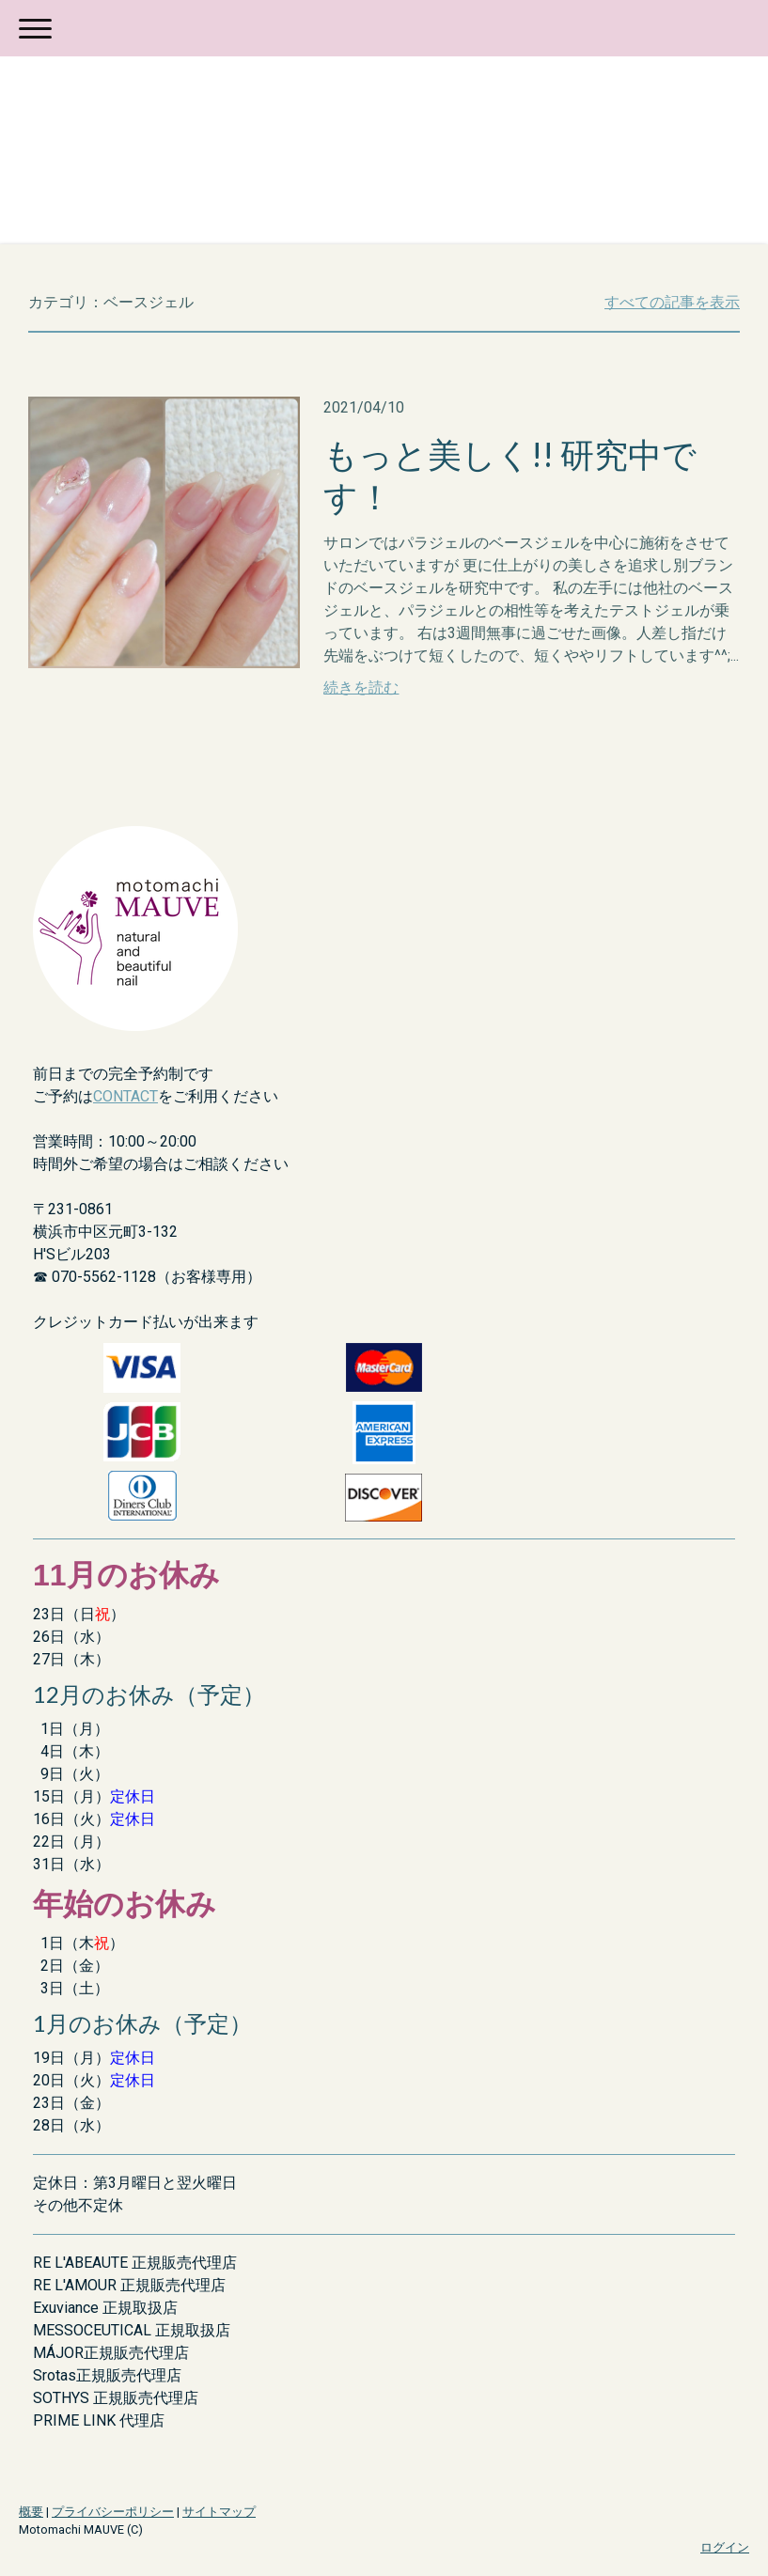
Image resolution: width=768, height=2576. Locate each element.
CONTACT (125, 1096)
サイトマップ (219, 2512)
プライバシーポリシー (113, 2512)
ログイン (724, 2547)
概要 (31, 2512)
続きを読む (361, 687)
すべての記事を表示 (672, 302)
